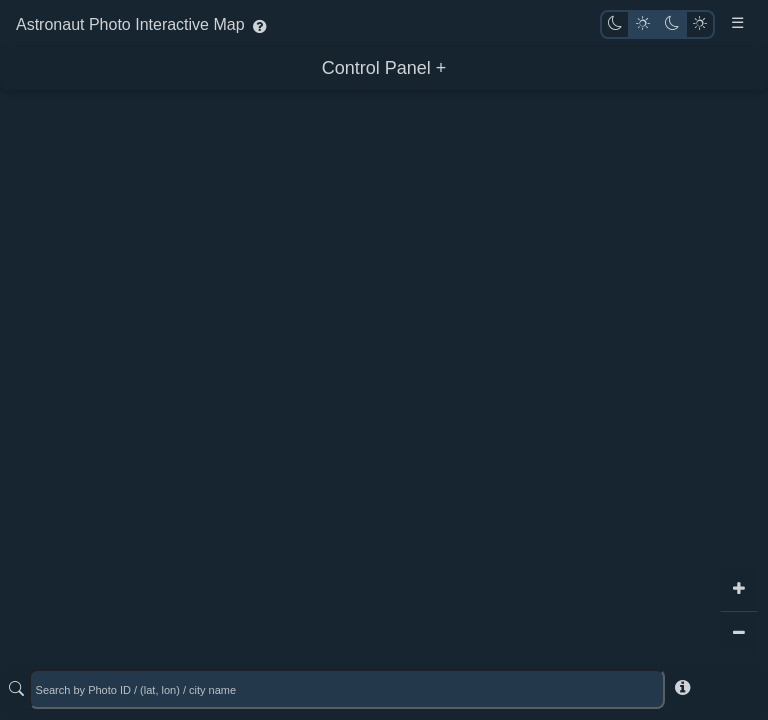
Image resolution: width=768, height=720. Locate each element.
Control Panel (376, 68)
